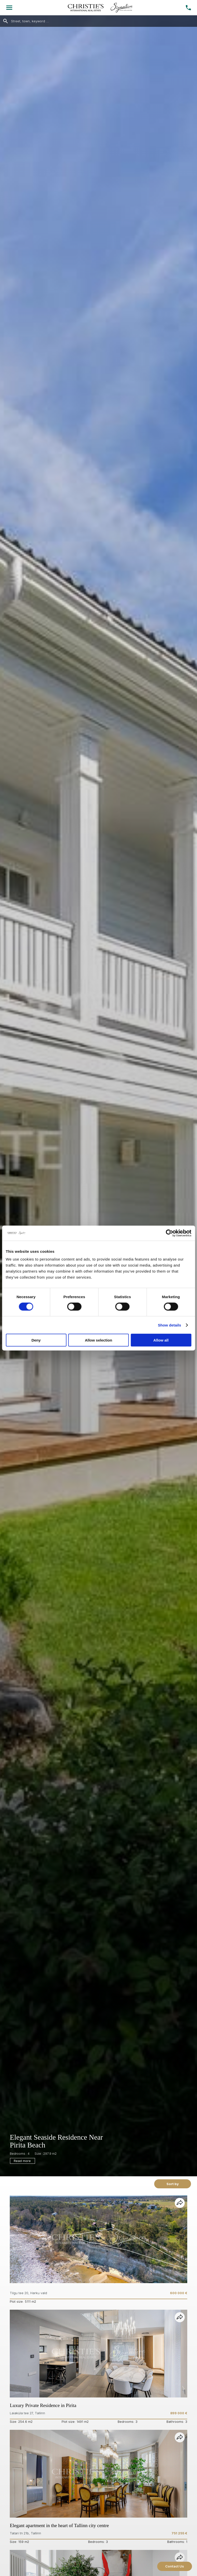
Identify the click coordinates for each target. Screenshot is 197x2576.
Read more (22, 2161)
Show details (169, 1325)
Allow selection (98, 1340)
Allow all (161, 1340)
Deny (36, 1340)
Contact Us (174, 2566)
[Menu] (9, 7)
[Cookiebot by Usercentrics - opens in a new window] (169, 1233)
